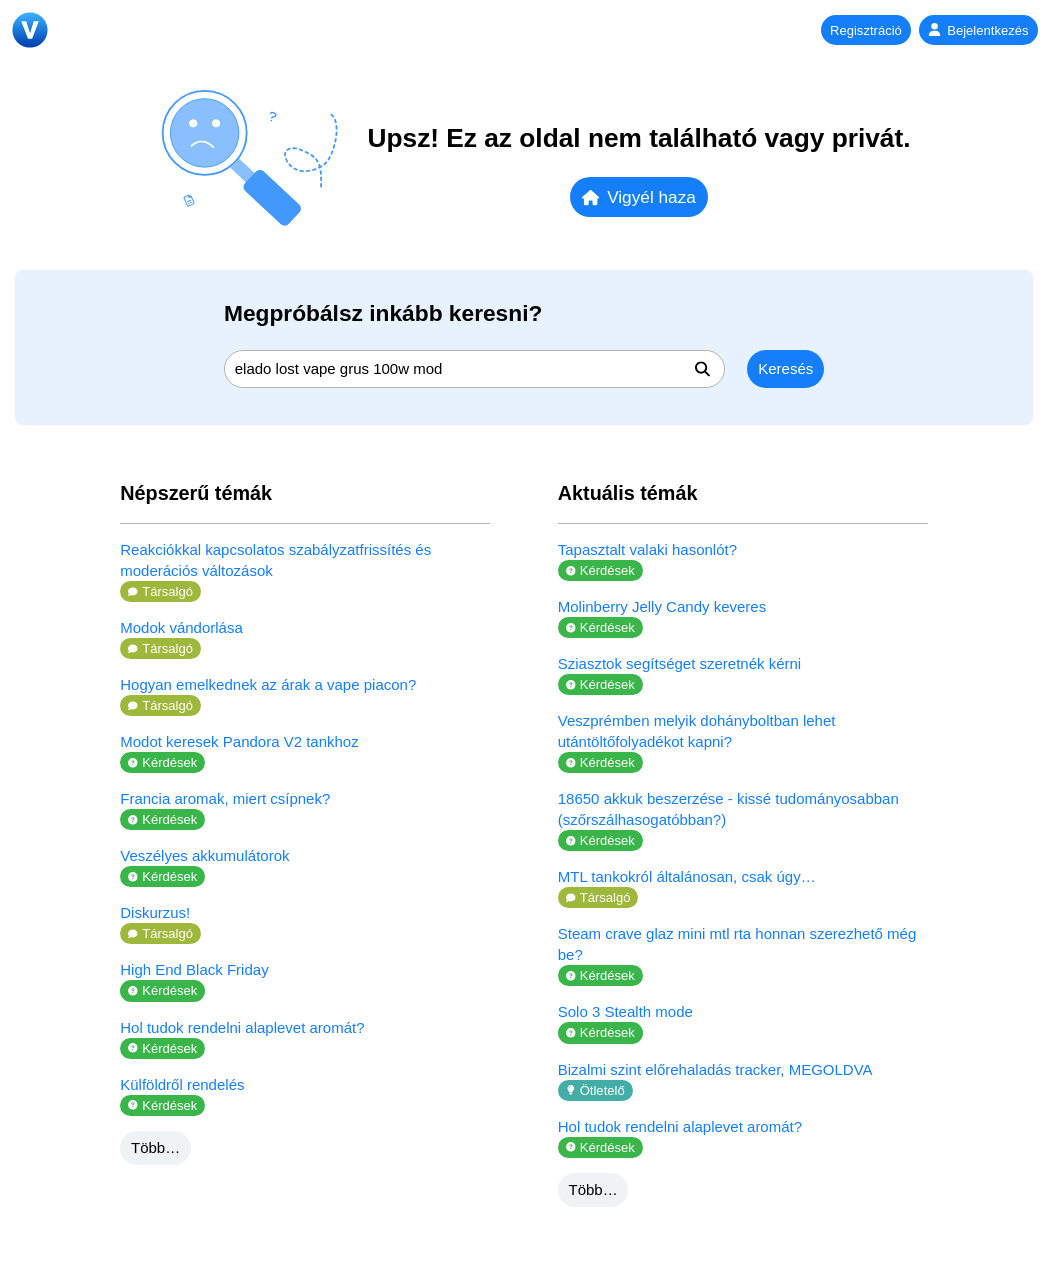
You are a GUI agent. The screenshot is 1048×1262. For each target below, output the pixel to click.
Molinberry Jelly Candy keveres (662, 606)
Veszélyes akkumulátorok (204, 855)
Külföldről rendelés (182, 1084)
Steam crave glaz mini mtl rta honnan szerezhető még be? (737, 944)
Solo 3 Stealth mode (625, 1011)
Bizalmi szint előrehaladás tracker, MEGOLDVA (715, 1069)
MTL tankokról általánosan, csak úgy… (687, 876)
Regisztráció (866, 30)
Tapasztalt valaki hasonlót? (647, 549)
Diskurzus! (155, 912)
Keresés (785, 368)
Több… (155, 1147)
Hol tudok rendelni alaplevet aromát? (242, 1027)
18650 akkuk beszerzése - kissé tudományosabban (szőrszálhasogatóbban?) (728, 809)
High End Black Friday (194, 969)
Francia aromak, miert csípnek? (225, 798)
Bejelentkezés (978, 30)
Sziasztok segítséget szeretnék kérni (679, 663)
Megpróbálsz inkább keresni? (383, 313)
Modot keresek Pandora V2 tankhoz (239, 741)
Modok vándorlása (181, 627)
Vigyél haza (639, 197)
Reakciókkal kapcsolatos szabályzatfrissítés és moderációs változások (275, 560)
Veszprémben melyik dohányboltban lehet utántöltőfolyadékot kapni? (697, 731)
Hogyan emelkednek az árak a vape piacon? (268, 684)
